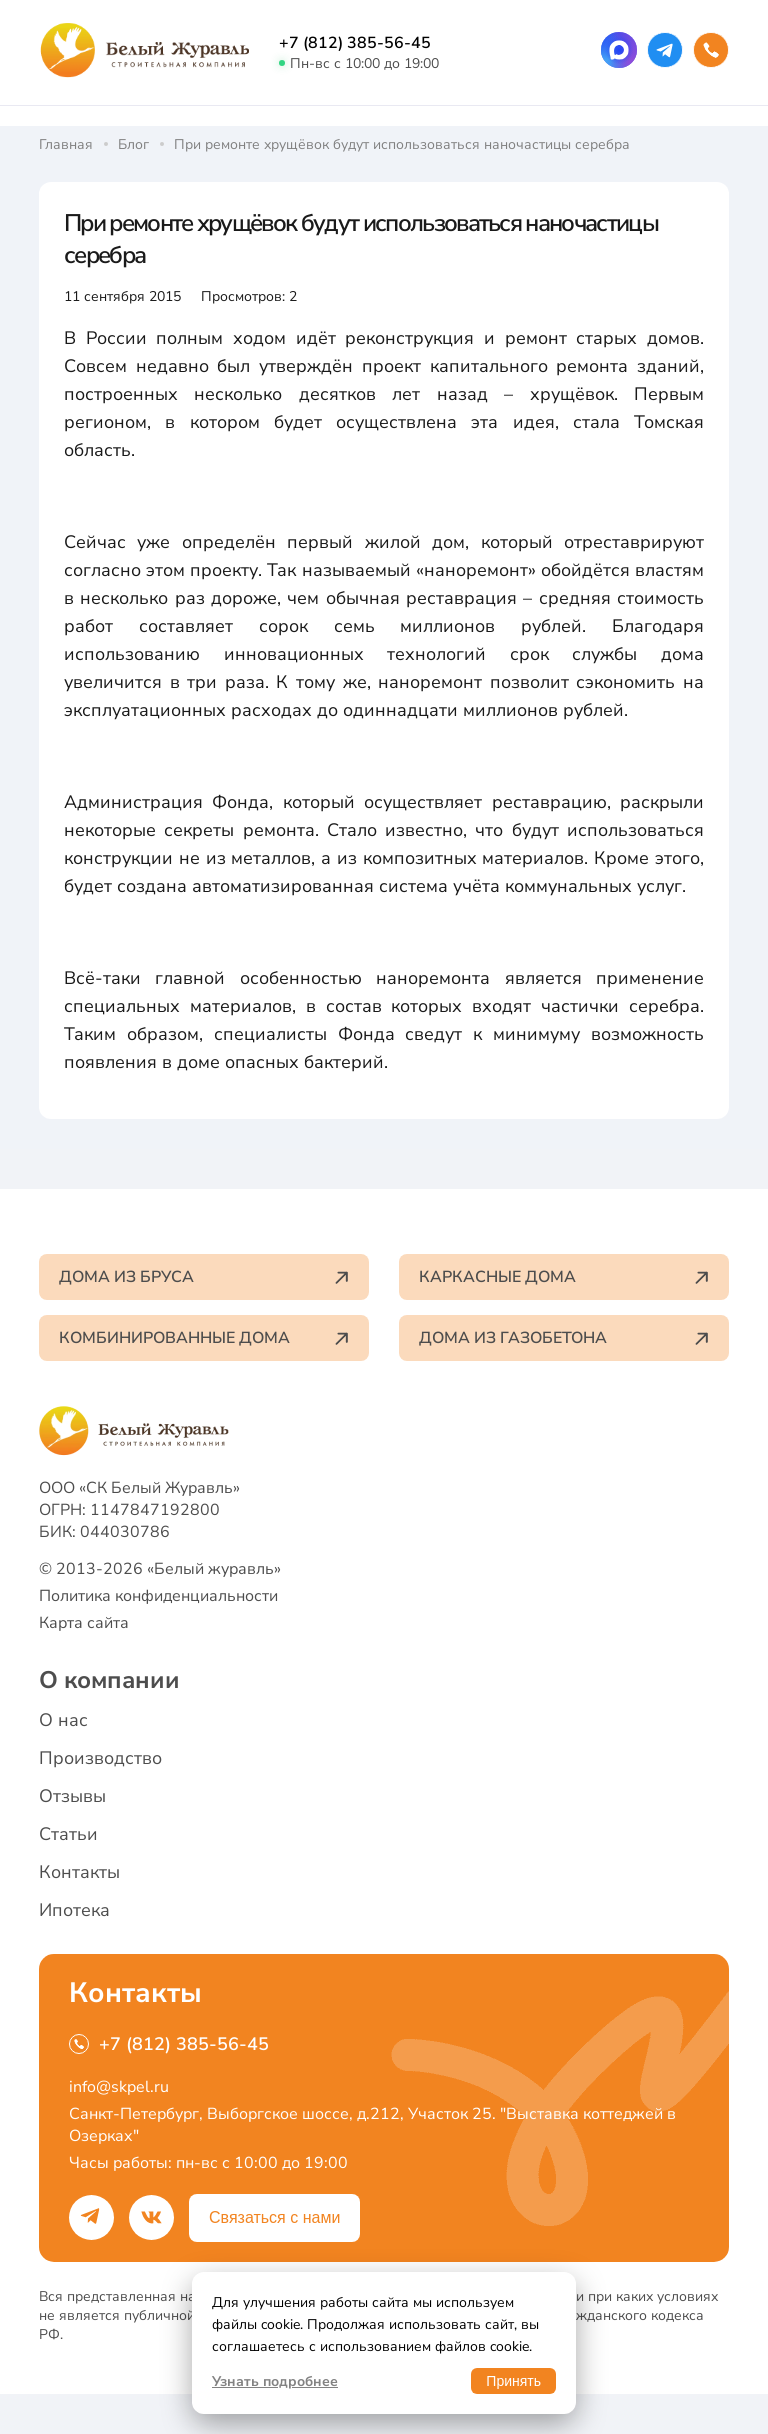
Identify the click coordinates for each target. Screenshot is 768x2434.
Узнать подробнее (275, 2381)
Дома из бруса (204, 1277)
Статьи (68, 1834)
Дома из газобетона (564, 1338)
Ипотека (74, 1910)
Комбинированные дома (204, 1338)
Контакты (79, 1872)
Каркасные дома (564, 1277)
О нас (63, 1720)
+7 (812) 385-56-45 (355, 43)
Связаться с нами (274, 2217)
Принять (513, 2381)
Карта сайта (84, 1623)
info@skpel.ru (119, 2087)
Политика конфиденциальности (158, 1596)
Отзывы (72, 1796)
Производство (100, 1758)
